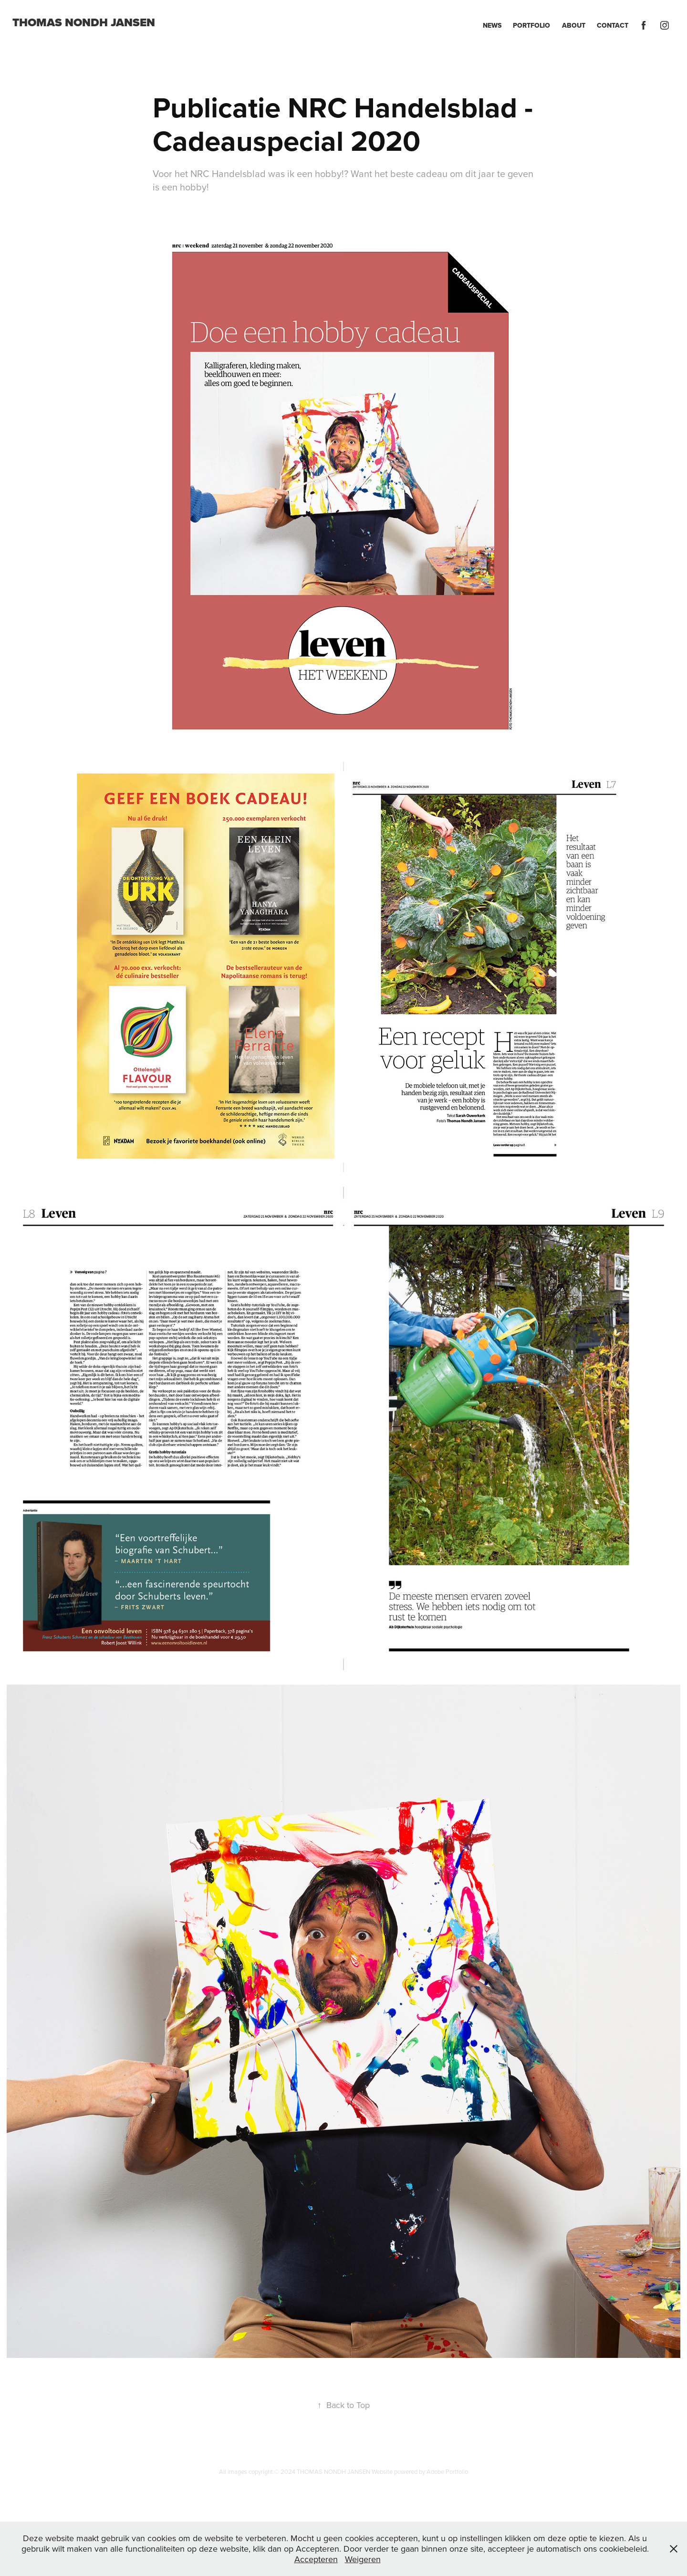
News (492, 25)
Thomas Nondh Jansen (83, 22)
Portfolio (531, 25)
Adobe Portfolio (447, 2471)
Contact (612, 25)
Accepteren (316, 2559)
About (573, 25)
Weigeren (363, 2559)
